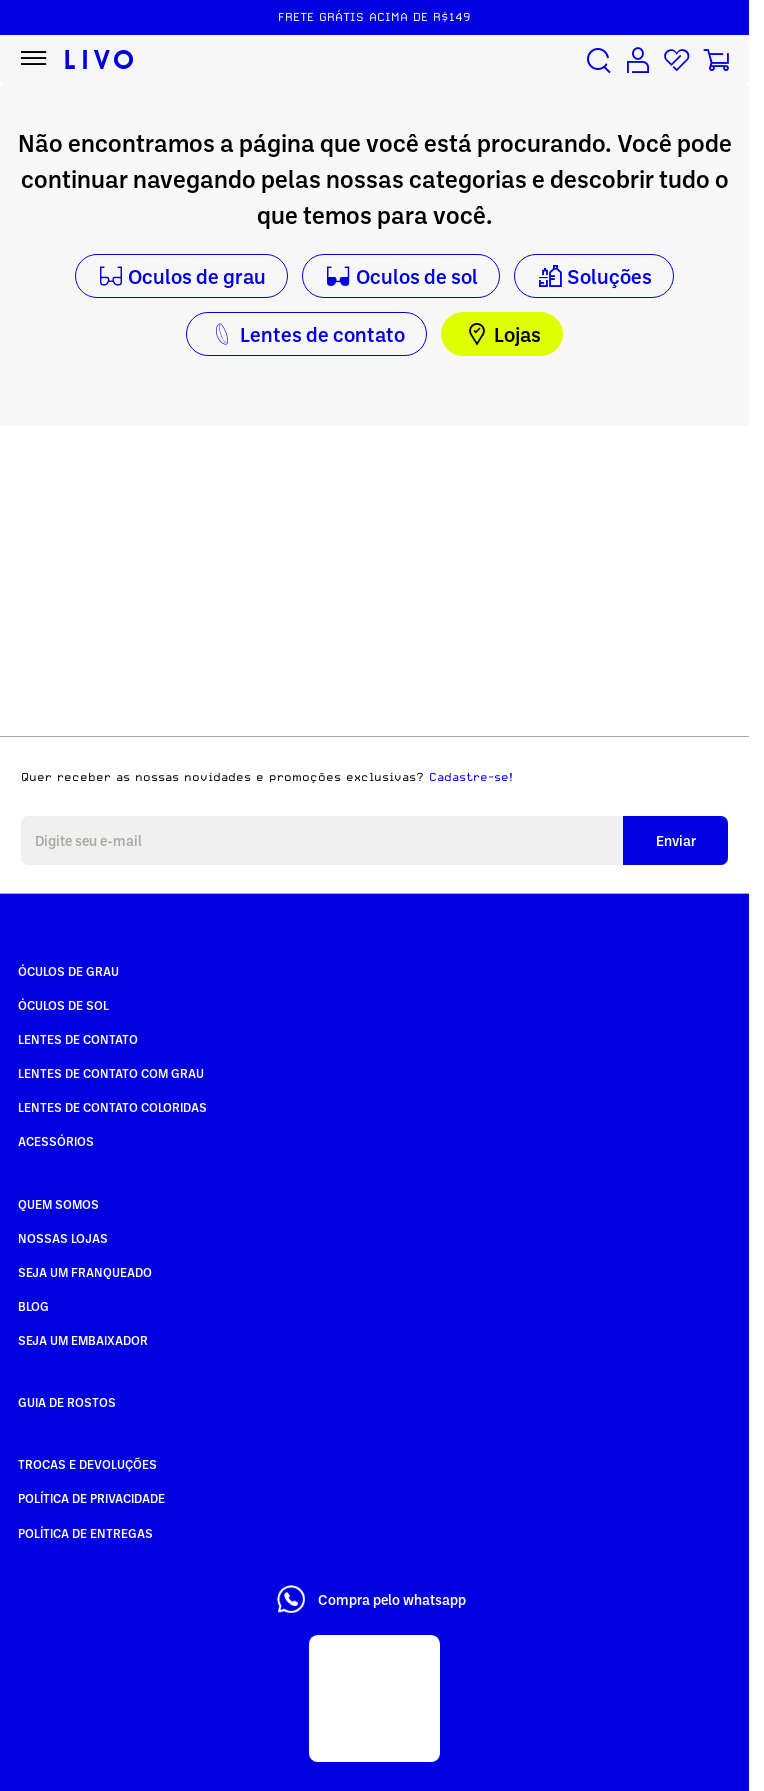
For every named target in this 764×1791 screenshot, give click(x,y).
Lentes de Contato (78, 1039)
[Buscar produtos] (599, 60)
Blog (33, 1306)
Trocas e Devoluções (87, 1464)
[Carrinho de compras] (716, 60)
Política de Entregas (85, 1533)
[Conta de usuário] (638, 60)
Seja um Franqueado (85, 1272)
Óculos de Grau (68, 971)
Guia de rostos (67, 1402)
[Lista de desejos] (677, 60)
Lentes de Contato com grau (111, 1073)
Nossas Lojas (63, 1238)
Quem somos (58, 1204)
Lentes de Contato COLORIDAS (112, 1107)
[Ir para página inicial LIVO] (99, 60)
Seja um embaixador (83, 1340)
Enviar (676, 840)
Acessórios (56, 1141)
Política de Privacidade (91, 1498)
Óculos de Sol (63, 1005)
